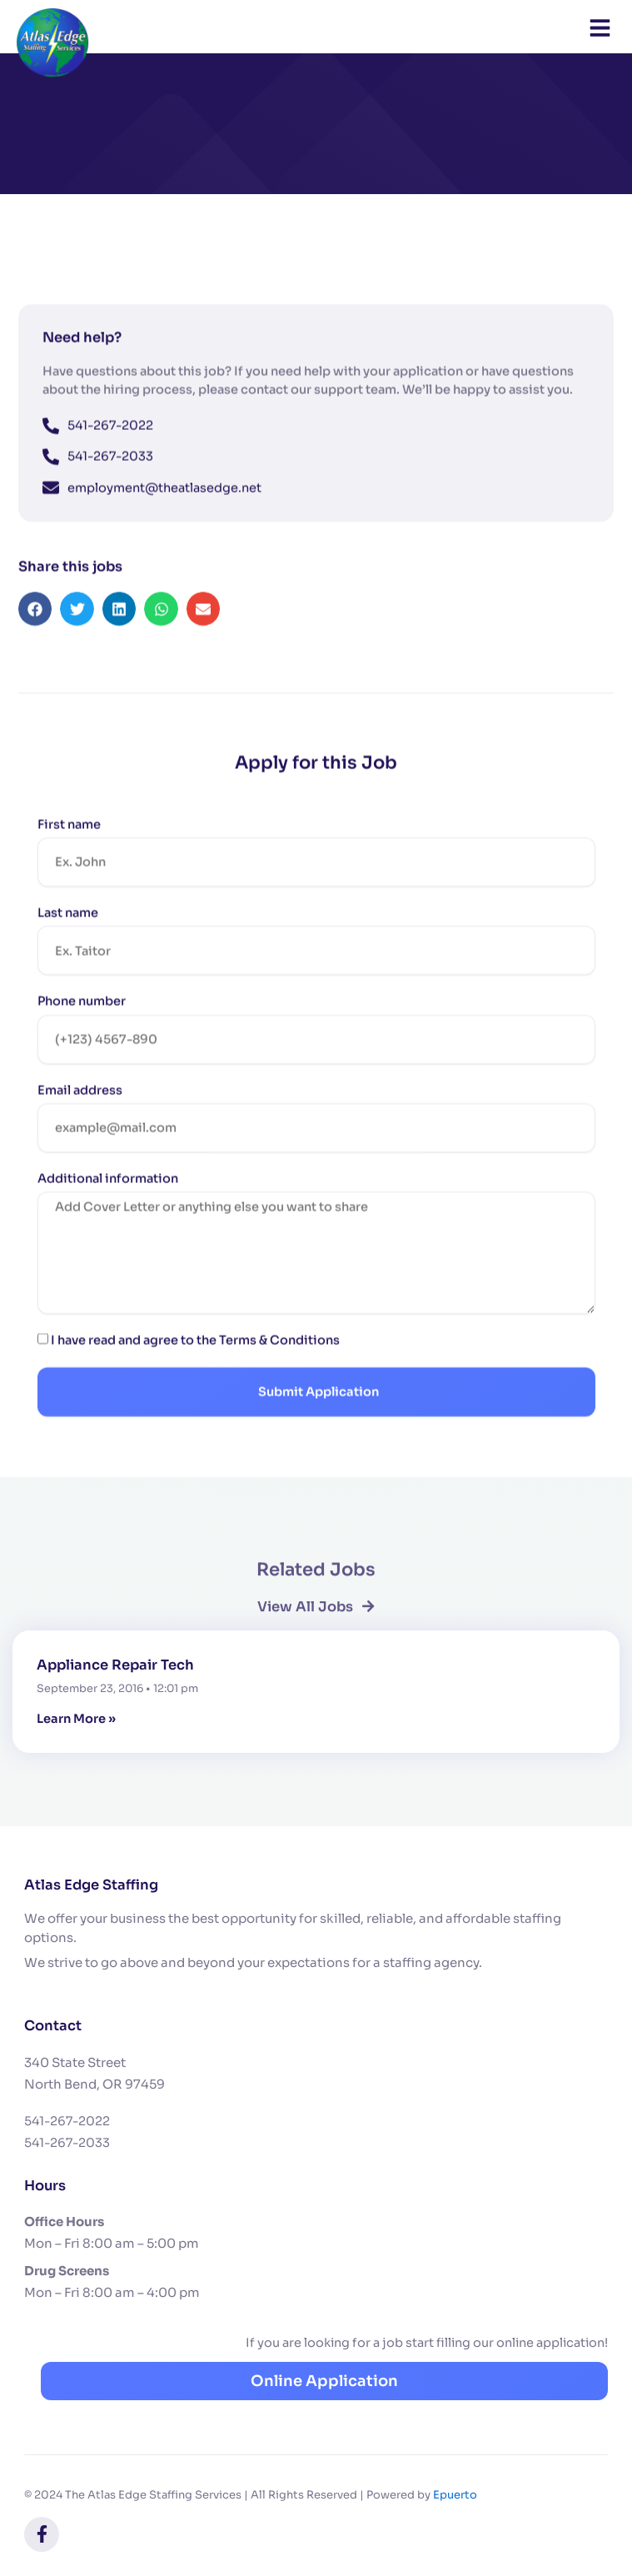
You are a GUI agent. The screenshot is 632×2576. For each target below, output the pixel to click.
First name (69, 864)
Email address (79, 1130)
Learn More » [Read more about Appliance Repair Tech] (76, 1718)
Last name (67, 953)
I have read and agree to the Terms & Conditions (195, 1381)
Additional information (107, 1218)
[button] (35, 650)
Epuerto (455, 2495)
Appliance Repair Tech (115, 1665)
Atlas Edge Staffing (91, 1885)
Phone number (81, 1041)
